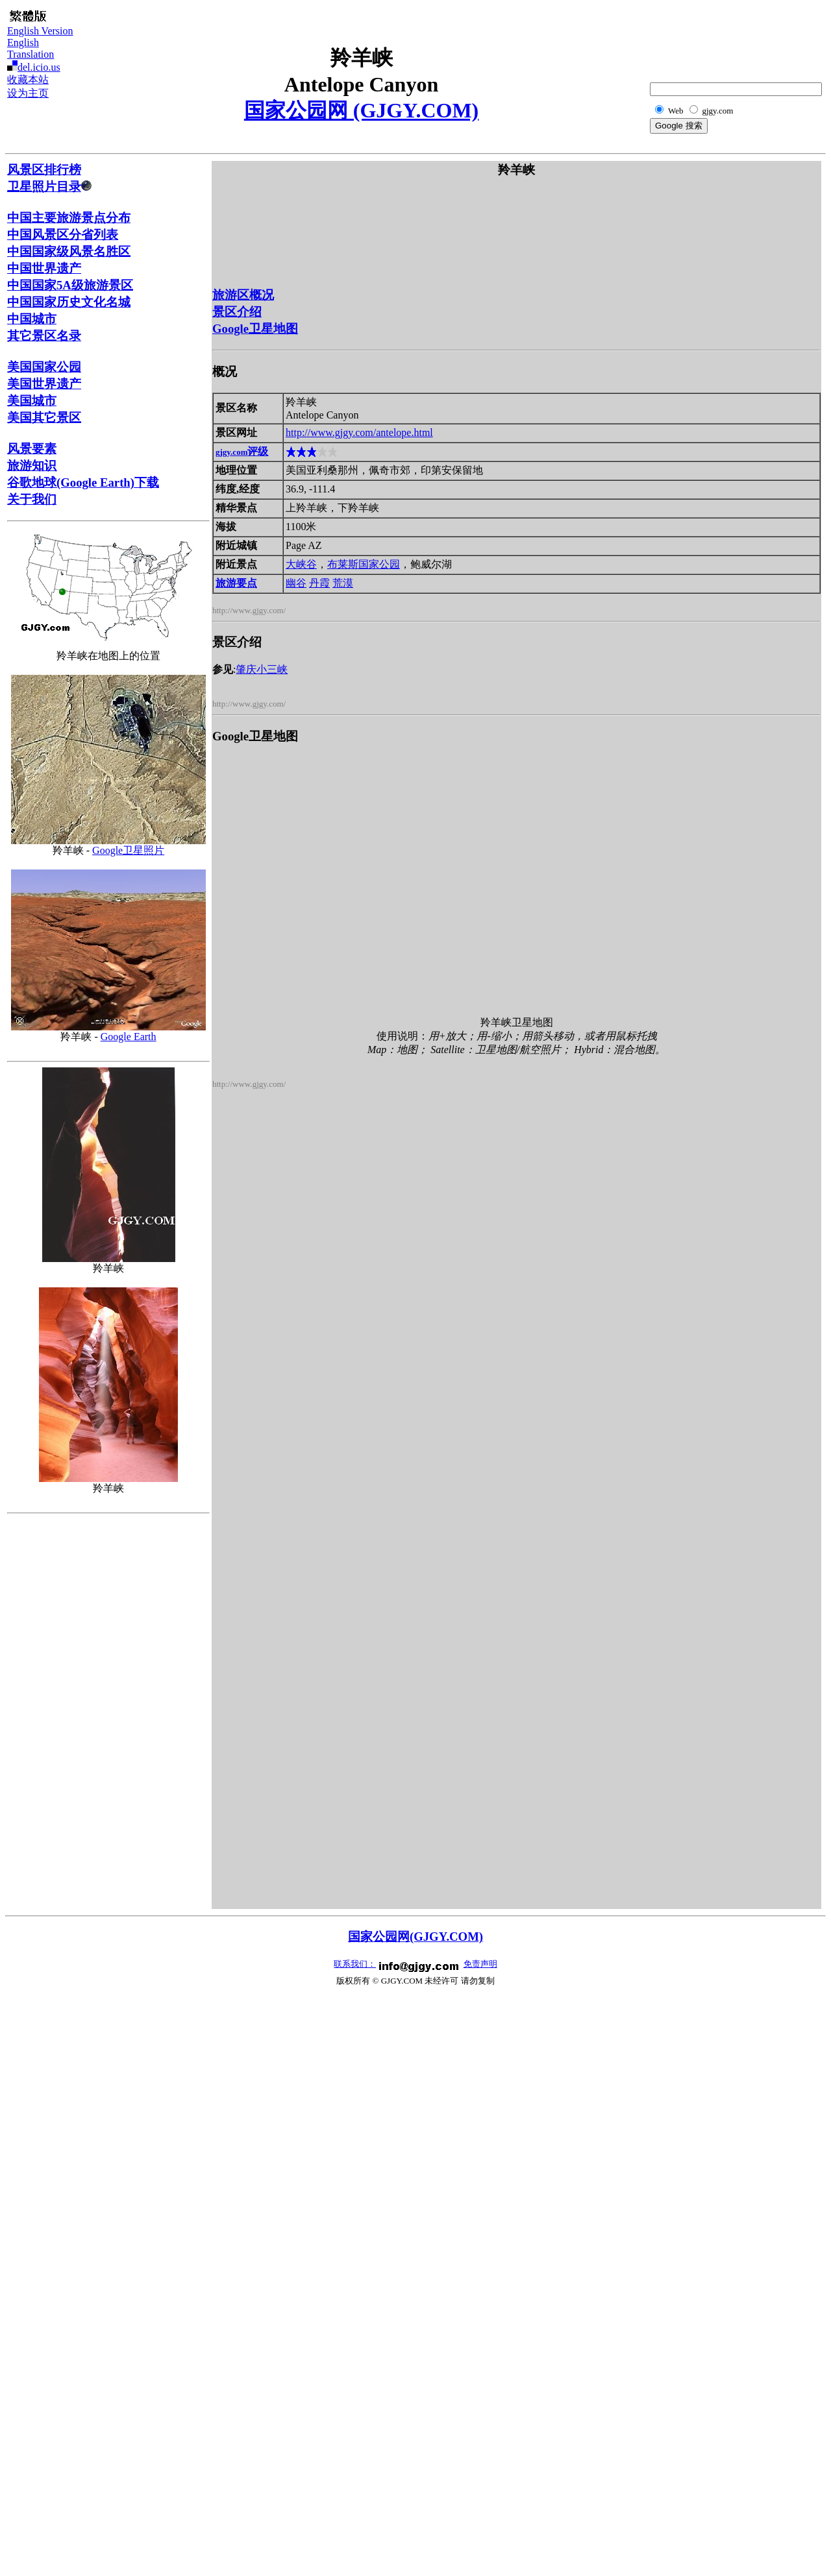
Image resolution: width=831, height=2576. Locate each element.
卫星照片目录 (49, 186)
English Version (40, 30)
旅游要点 (236, 583)
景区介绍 (237, 312)
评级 (242, 451)
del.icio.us (39, 67)
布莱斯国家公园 (363, 564)
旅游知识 (31, 465)
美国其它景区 (44, 417)
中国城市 (31, 319)
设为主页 (28, 93)
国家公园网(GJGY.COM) (415, 1936)
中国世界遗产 (44, 268)
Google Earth (128, 1036)
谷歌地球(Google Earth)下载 (83, 482)
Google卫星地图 (255, 328)
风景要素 (31, 449)
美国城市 (31, 400)
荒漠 (342, 583)
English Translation (30, 48)
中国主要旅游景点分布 (68, 218)
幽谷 (296, 583)
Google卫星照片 (128, 850)
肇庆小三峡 (262, 669)
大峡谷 (301, 564)
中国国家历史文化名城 (68, 302)
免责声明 (480, 1964)
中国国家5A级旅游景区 (70, 285)
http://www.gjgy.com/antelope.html (359, 432)
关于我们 (31, 499)
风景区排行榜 (44, 169)
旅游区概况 (243, 295)
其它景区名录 (44, 336)
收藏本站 (28, 79)
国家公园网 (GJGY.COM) (361, 110)
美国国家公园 (44, 367)
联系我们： (355, 1964)
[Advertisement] (759, 36)
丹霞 (319, 583)
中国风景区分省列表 (62, 234)
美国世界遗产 (44, 384)
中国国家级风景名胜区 (68, 251)
